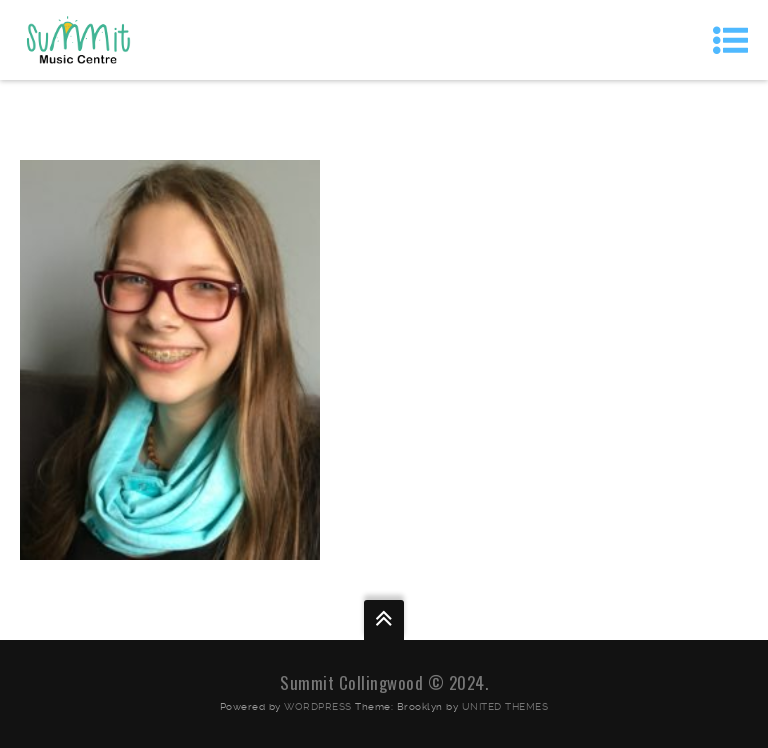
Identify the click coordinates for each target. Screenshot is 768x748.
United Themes (505, 706)
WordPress (318, 706)
